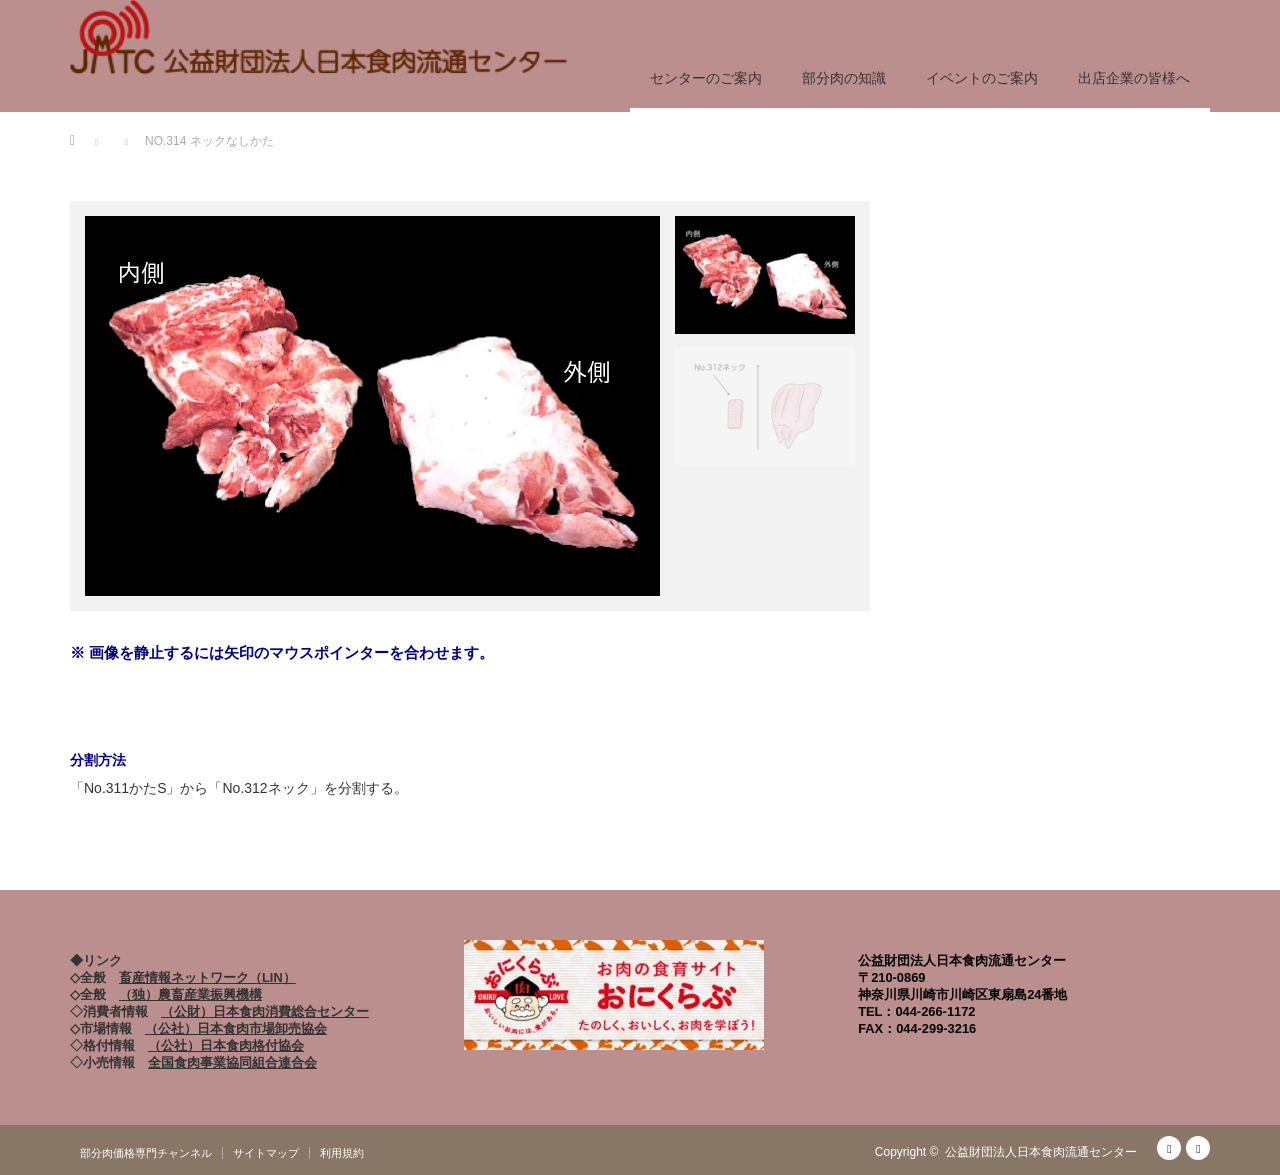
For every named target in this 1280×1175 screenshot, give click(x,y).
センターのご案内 (706, 78)
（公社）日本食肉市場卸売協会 (236, 1028)
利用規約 (342, 1153)
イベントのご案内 (982, 78)
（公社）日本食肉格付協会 (226, 1045)
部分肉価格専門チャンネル (146, 1153)
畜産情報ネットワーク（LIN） (207, 977)
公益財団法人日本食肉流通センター (1041, 1152)
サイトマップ (266, 1153)
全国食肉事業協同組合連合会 (232, 1062)
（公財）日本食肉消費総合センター (265, 1011)
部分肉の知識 (844, 78)
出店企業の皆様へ (1134, 78)
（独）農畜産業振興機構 (190, 994)
